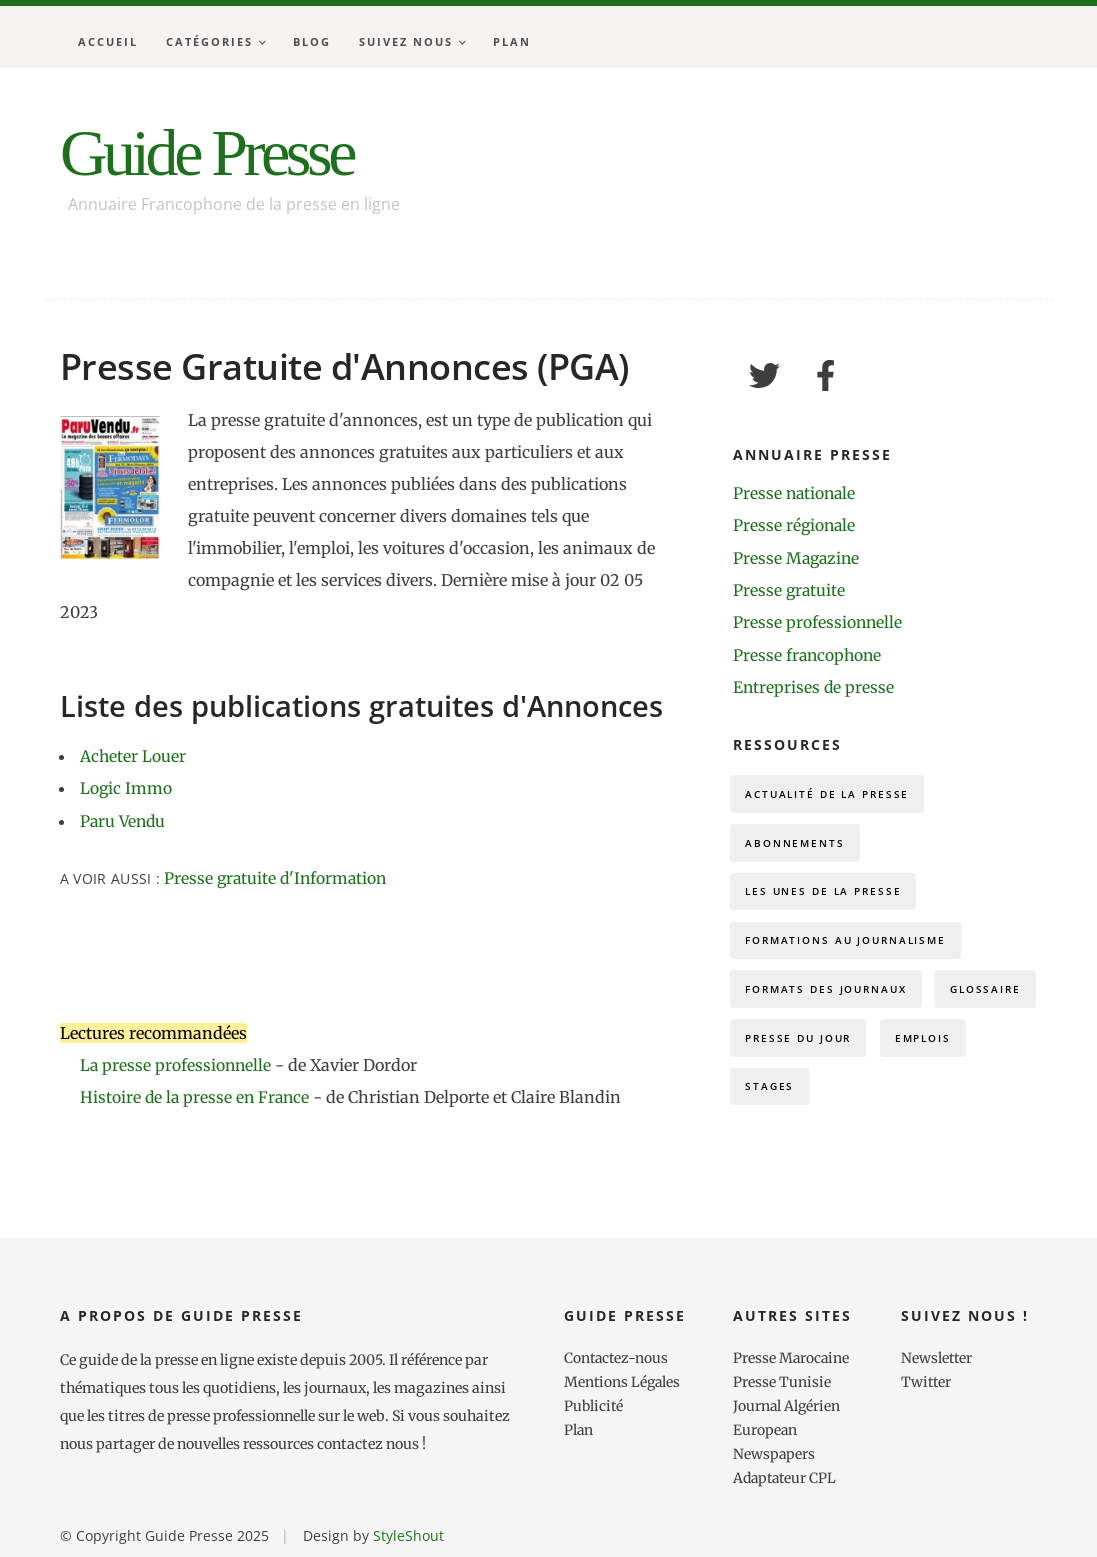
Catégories (209, 41)
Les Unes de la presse (830, 897)
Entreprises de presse (814, 686)
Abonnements (800, 845)
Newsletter (937, 1357)
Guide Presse (216, 154)
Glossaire (785, 1053)
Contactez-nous (617, 1357)
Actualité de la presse (834, 793)
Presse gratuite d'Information (278, 878)
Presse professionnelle (818, 622)
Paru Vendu (124, 820)
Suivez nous (406, 41)
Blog (312, 41)
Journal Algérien (787, 1405)
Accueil (108, 41)
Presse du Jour (926, 1053)
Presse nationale (796, 494)
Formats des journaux (834, 1001)
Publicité (594, 1405)
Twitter (927, 1381)
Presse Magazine (798, 558)
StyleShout (408, 1534)
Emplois (777, 1105)
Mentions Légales (623, 1381)
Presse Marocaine (792, 1357)
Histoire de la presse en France (198, 1097)
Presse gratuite (790, 590)
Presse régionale (795, 526)
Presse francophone (809, 654)
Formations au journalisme (855, 949)
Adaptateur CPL (787, 1477)
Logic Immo (126, 788)
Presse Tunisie (782, 1381)
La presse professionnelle (177, 1065)
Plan (512, 41)
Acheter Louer (133, 756)
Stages (879, 1105)
